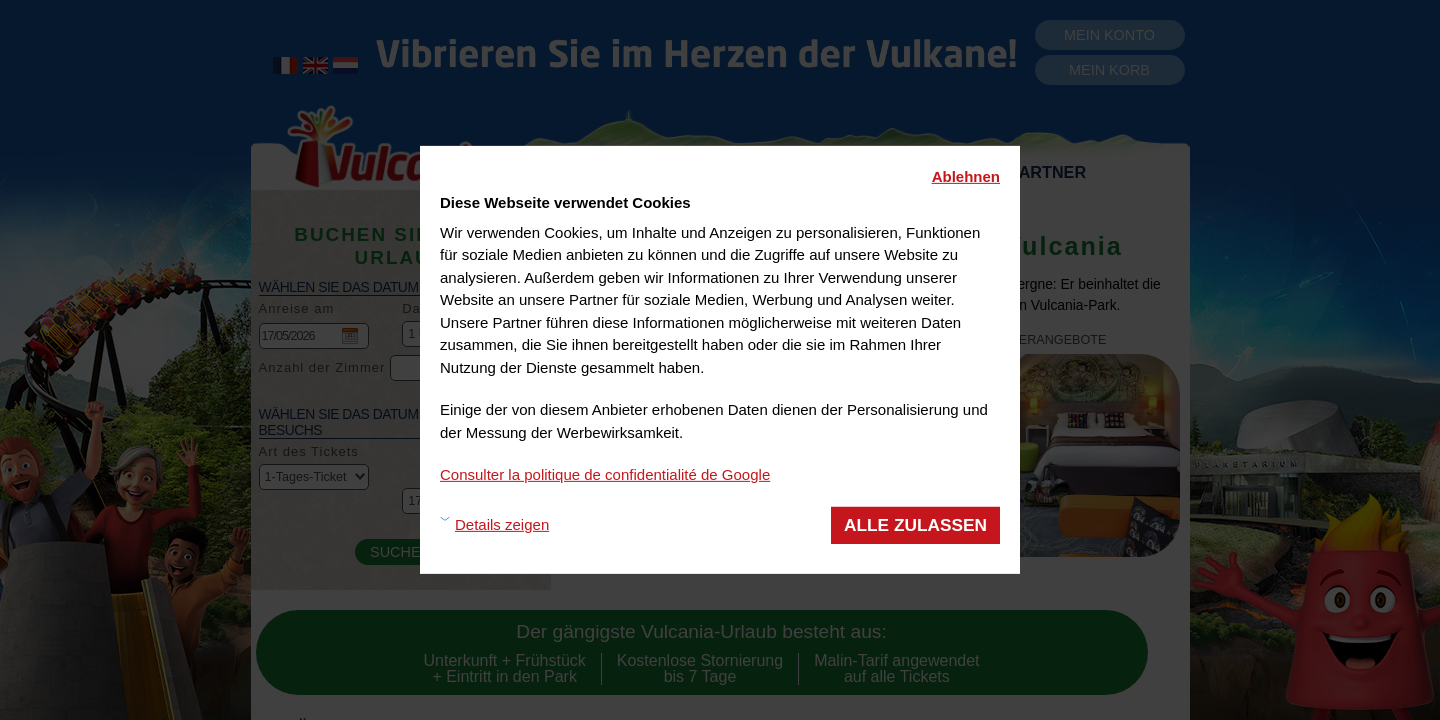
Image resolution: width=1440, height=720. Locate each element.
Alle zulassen (915, 524)
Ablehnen (966, 176)
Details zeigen (502, 524)
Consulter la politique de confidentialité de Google (605, 474)
